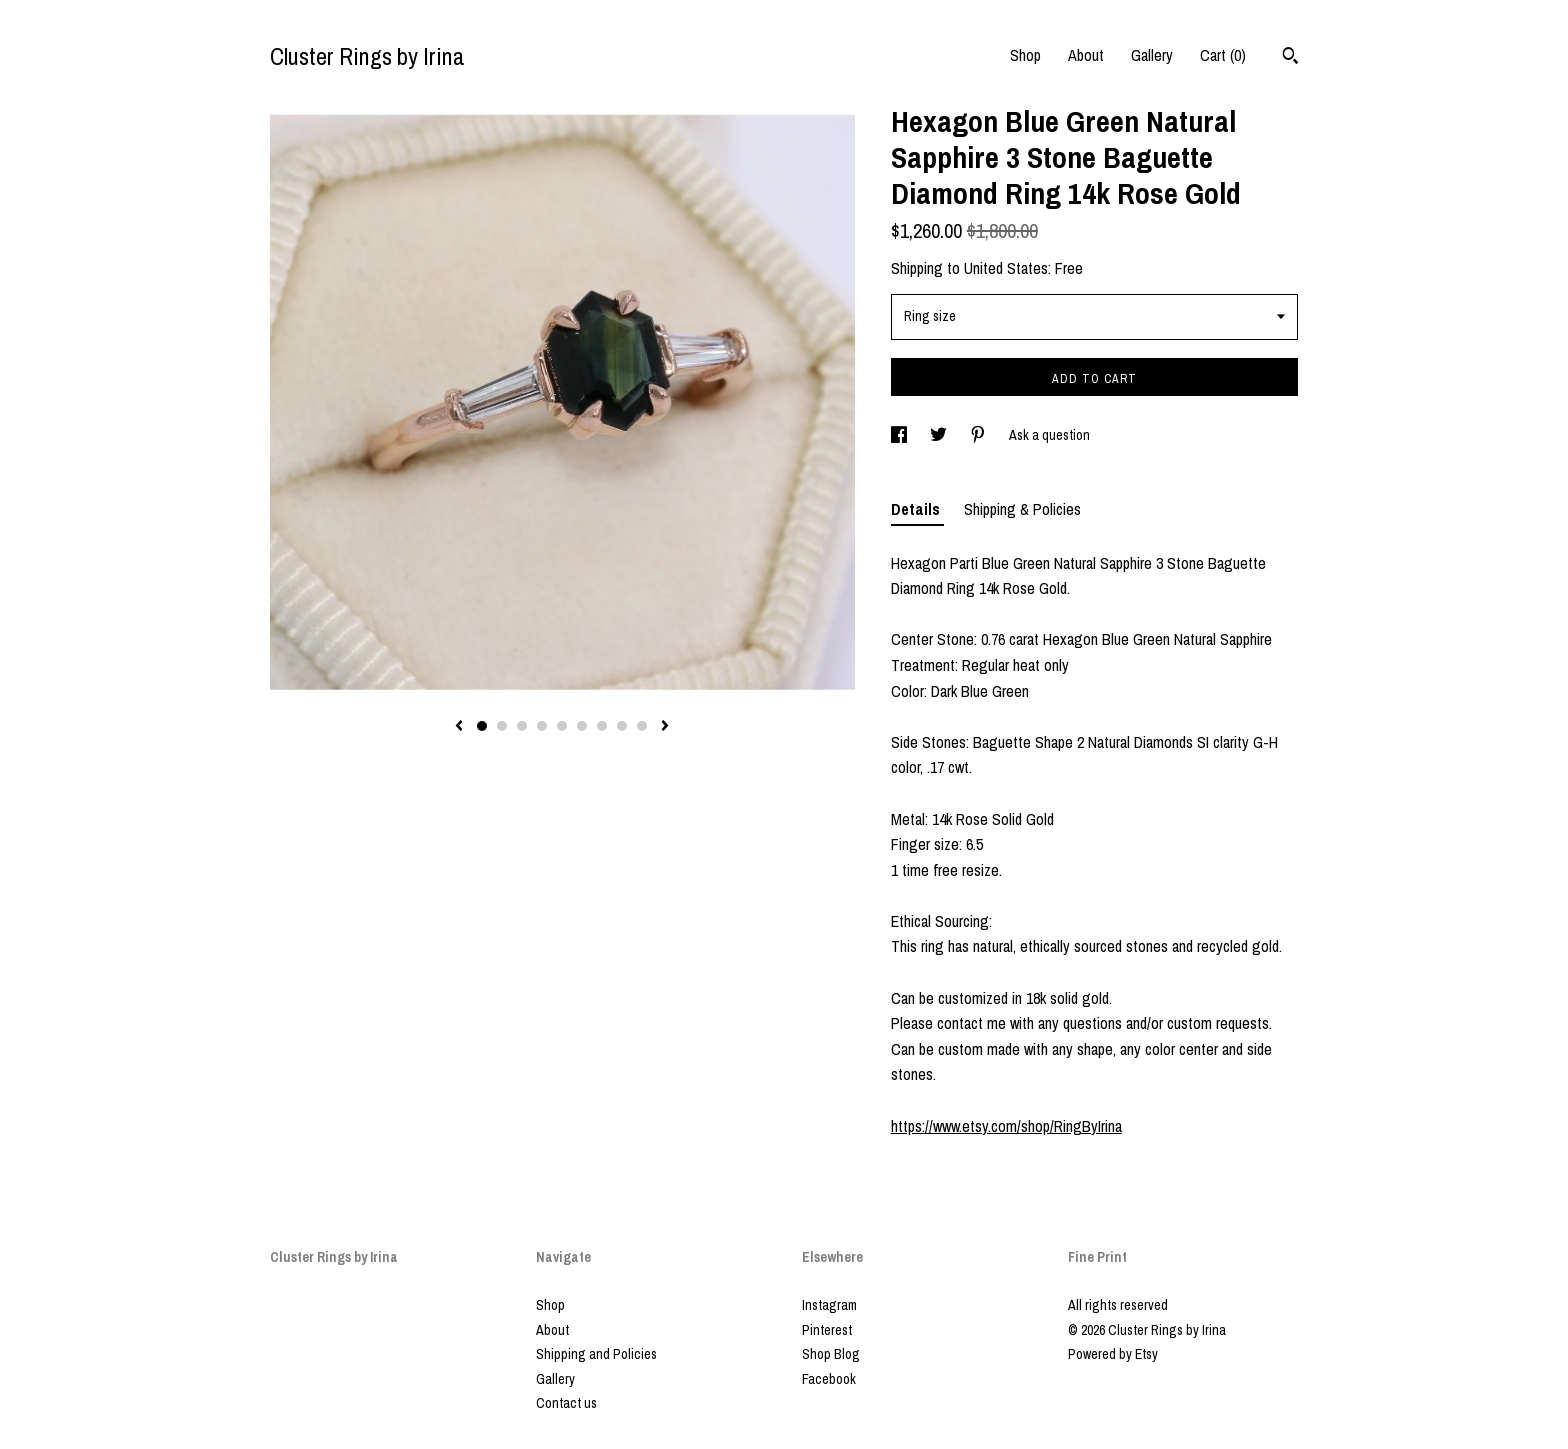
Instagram (829, 1305)
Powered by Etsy (1113, 1354)
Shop (1025, 55)
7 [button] (602, 726)
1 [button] (482, 726)
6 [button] (582, 726)
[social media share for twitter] (940, 435)
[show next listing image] (665, 727)
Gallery (1152, 55)
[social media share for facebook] (900, 435)
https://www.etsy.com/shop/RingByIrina (1006, 1126)
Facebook (829, 1379)
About (1086, 55)
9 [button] (642, 726)
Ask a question (1049, 435)
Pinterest (827, 1330)
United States (1006, 268)
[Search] (1290, 58)
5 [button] (562, 726)
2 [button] (502, 726)
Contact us (566, 1403)
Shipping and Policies (596, 1354)
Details (917, 509)
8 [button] (622, 726)
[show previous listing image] (459, 727)
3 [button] (522, 726)
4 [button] (542, 726)
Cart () (1223, 55)
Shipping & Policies (1022, 509)
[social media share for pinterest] (979, 435)
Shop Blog (831, 1354)
